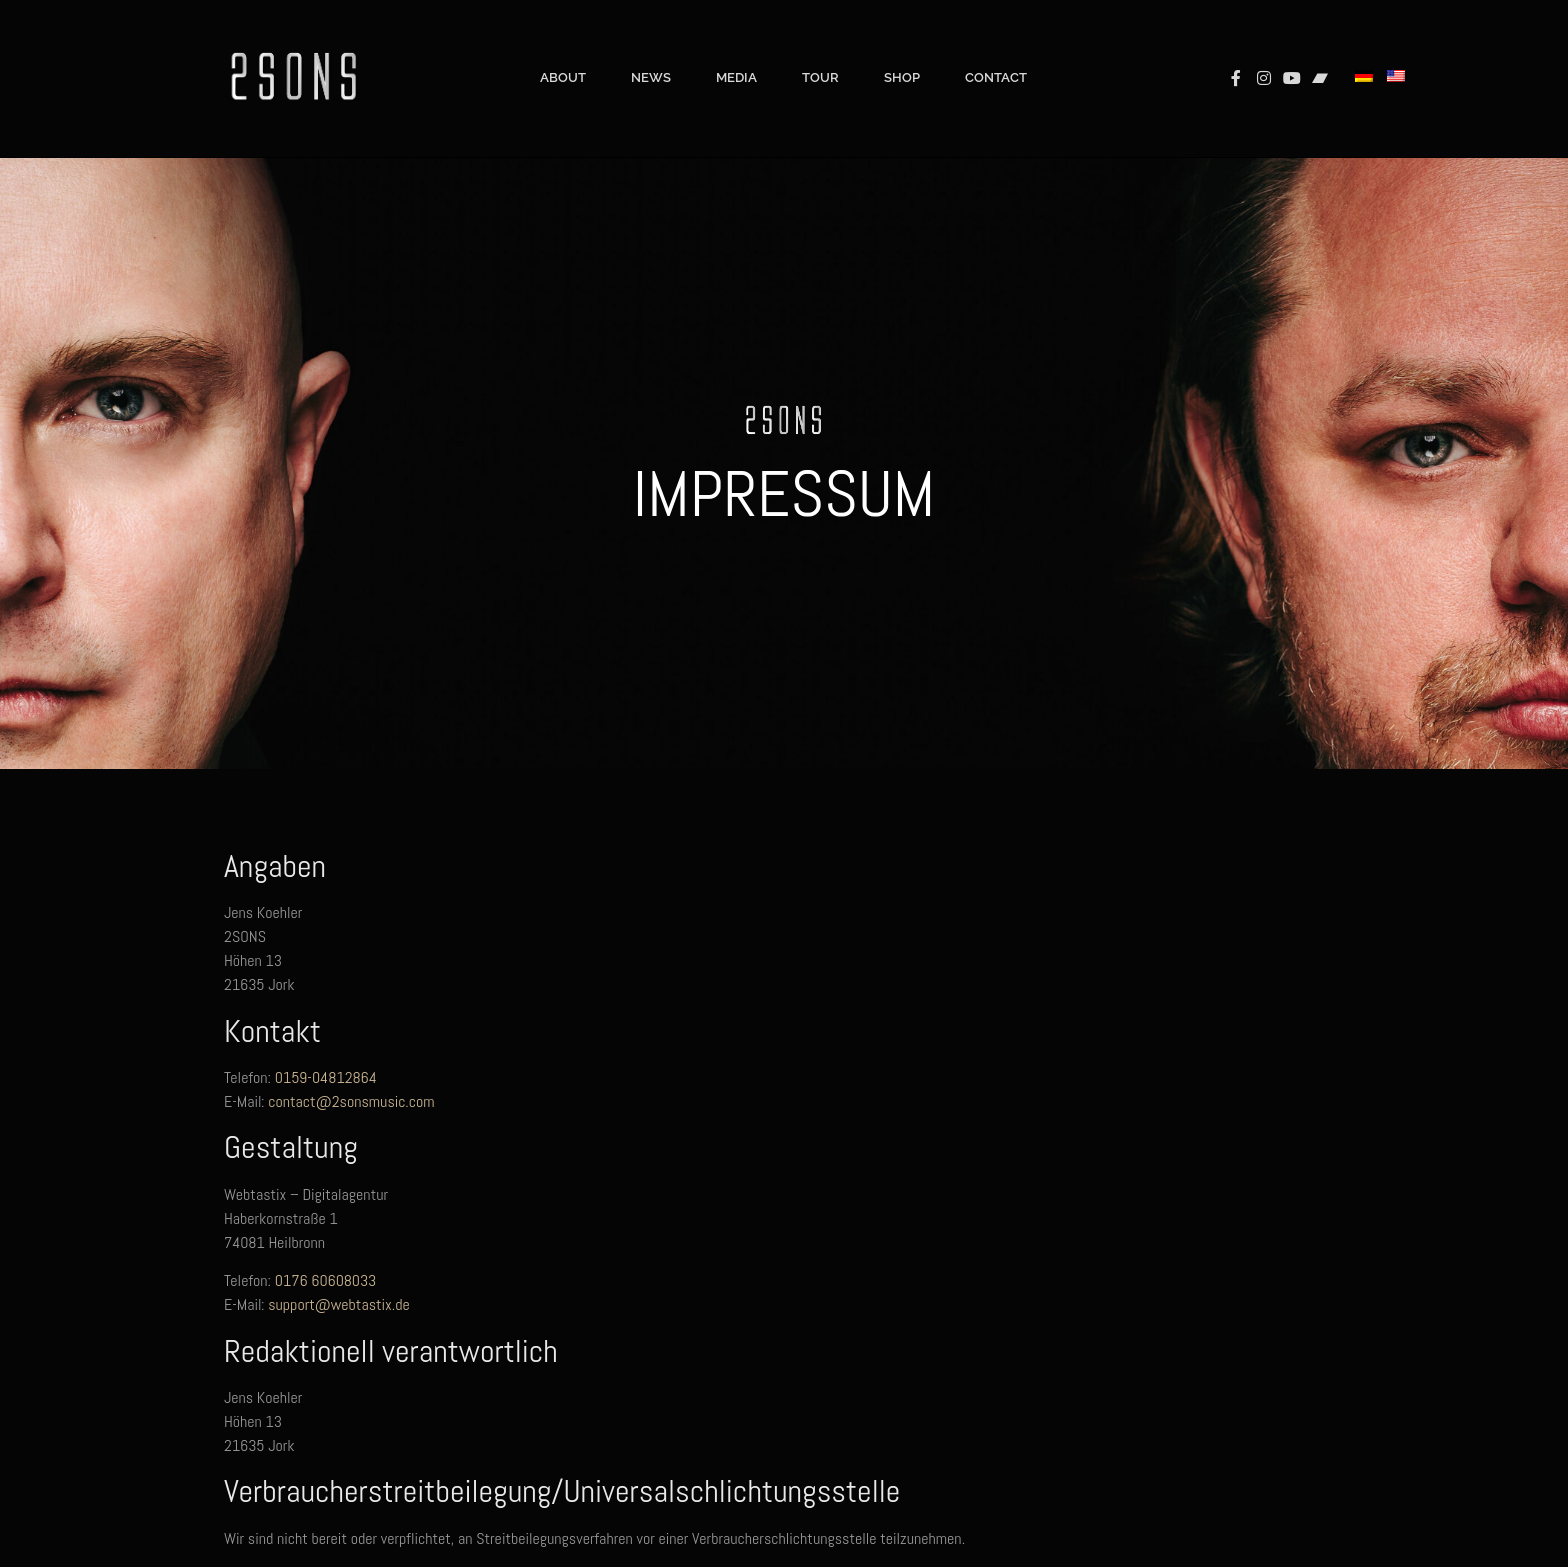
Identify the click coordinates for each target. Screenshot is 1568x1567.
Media (736, 47)
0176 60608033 (326, 1280)
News (651, 47)
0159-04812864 (326, 1077)
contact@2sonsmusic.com (351, 1101)
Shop (902, 47)
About (563, 47)
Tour (820, 47)
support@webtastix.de (339, 1304)
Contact (996, 47)
